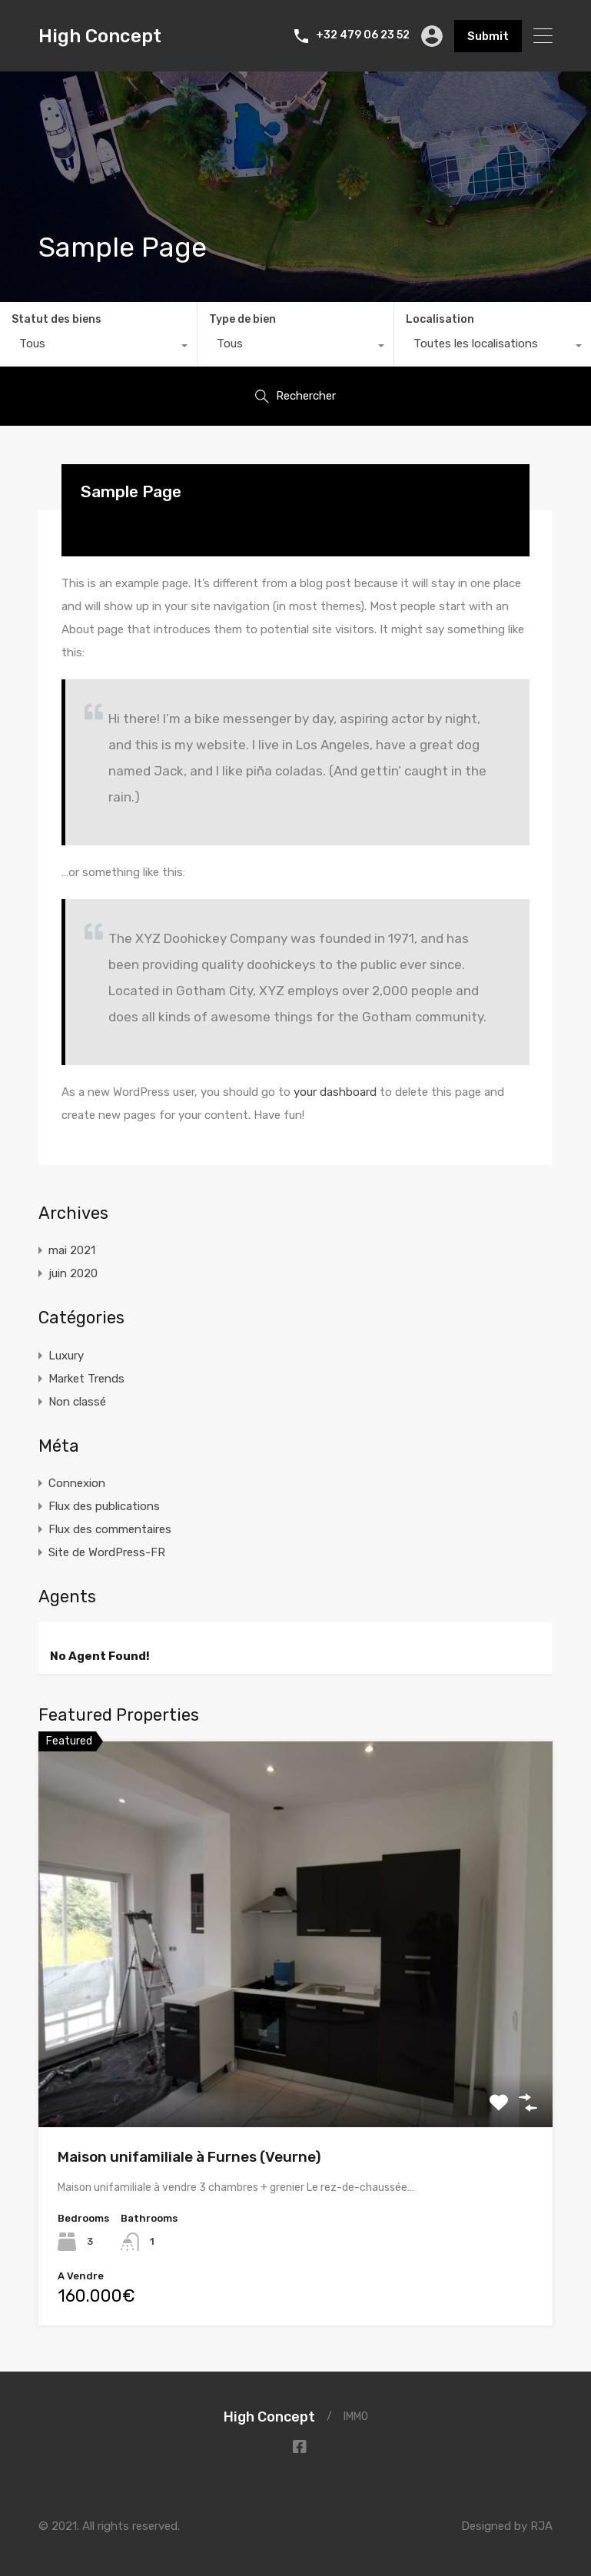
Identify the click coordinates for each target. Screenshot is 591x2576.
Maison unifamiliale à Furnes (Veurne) (189, 2157)
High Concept (99, 36)
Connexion (76, 1483)
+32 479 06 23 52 (363, 35)
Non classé (77, 1402)
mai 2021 (71, 1250)
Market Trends (86, 1379)
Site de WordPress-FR (106, 1552)
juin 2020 (73, 1273)
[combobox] (98, 347)
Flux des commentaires (109, 1529)
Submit (488, 36)
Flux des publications (104, 1506)
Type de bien (242, 319)
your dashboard (335, 1092)
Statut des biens (56, 319)
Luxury (66, 1356)
